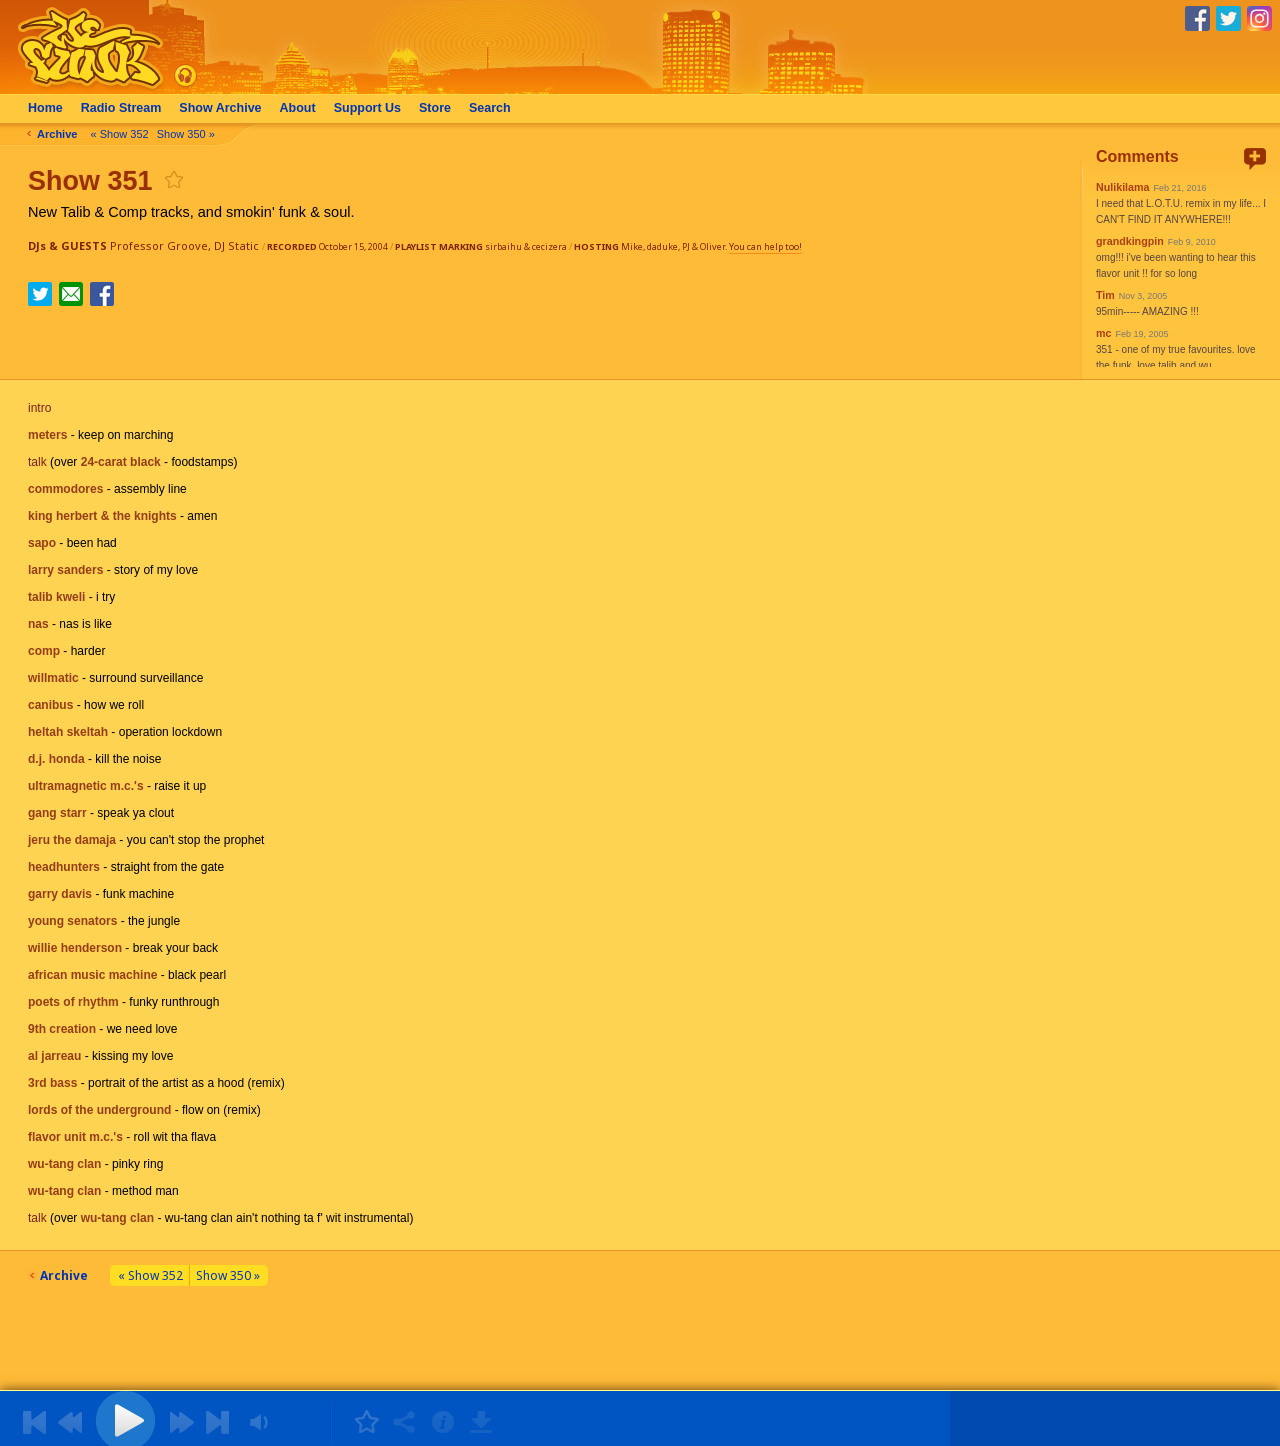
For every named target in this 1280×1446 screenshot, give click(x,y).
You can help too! (765, 246)
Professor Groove (159, 245)
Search (490, 108)
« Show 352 (120, 134)
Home (45, 108)
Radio (121, 108)
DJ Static (236, 245)
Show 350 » (186, 134)
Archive (220, 108)
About (298, 108)
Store (435, 108)
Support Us (367, 108)
